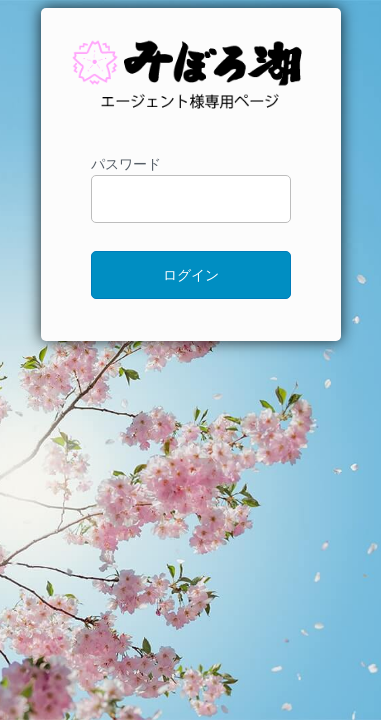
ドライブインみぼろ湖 (191, 84)
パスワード (191, 189)
